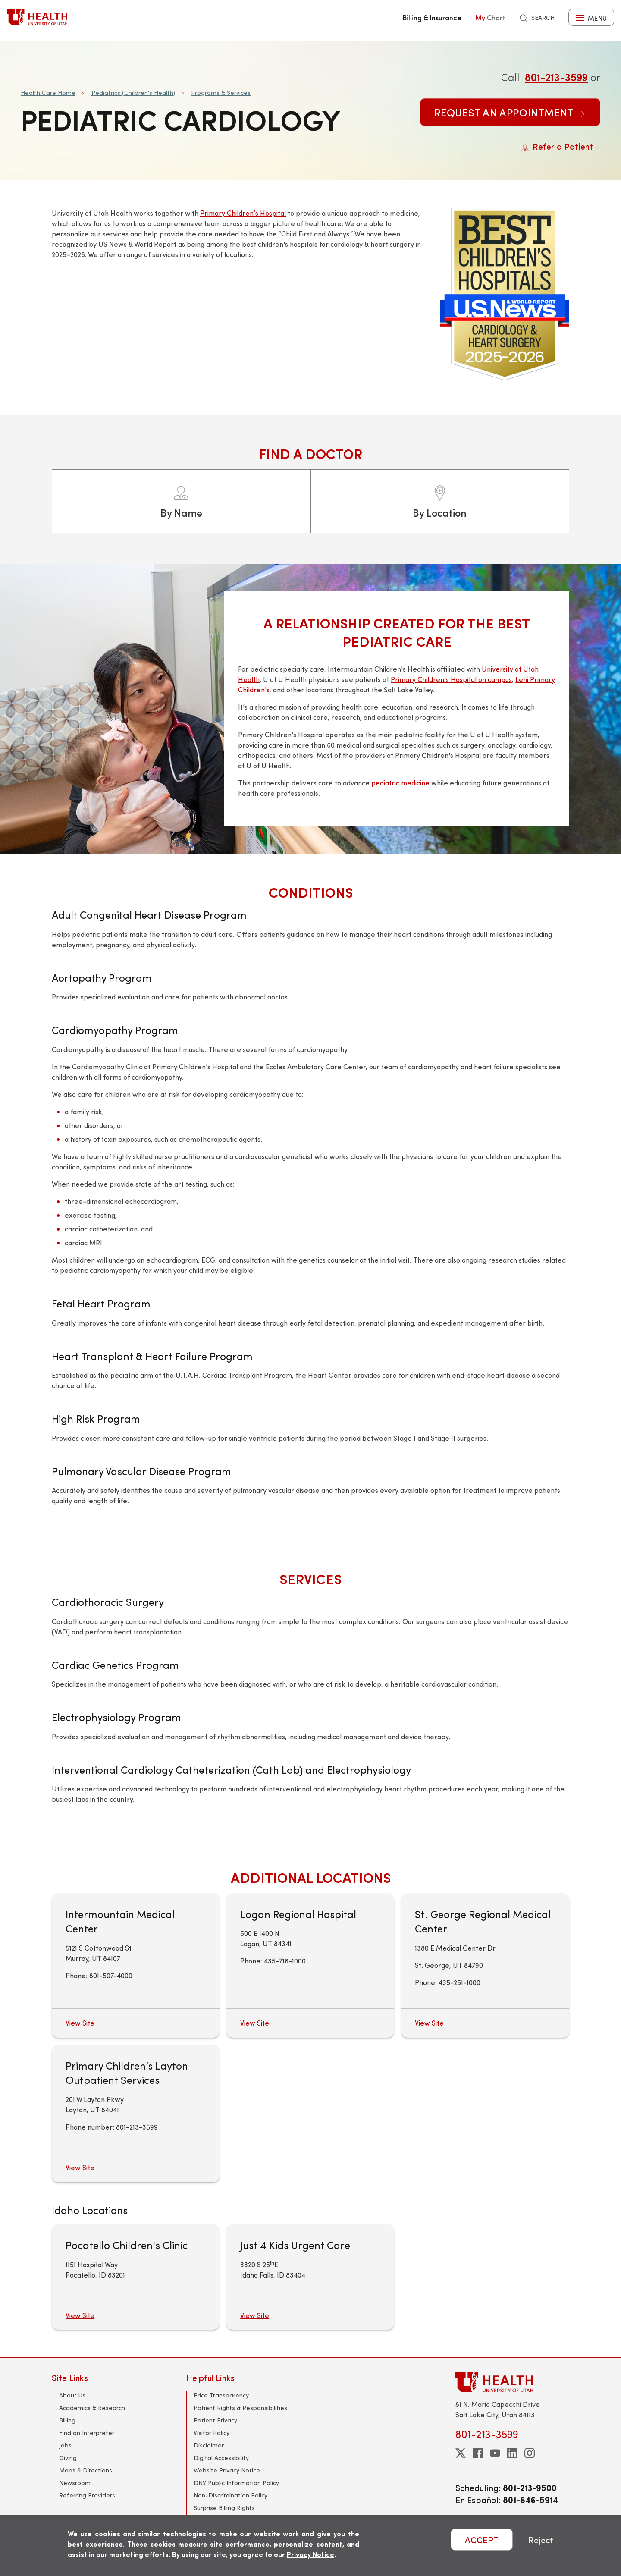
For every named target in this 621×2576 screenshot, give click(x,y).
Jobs (65, 2445)
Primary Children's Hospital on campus (451, 679)
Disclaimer (209, 2445)
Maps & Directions (85, 2470)
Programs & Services (221, 92)
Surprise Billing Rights (224, 2508)
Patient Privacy (215, 2420)
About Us (72, 2395)
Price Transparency (221, 2395)
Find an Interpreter (86, 2432)
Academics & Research (92, 2407)
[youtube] (495, 2453)
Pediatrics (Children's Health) (133, 92)
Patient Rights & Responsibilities (240, 2407)
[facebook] (478, 2453)
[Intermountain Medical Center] (136, 1965)
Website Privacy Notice (227, 2470)
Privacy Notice (310, 2554)
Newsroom (75, 2483)
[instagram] (529, 2453)
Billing (67, 2420)
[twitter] (460, 2453)
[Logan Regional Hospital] (310, 1965)
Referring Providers (87, 2495)
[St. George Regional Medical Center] (485, 1965)
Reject (540, 2539)
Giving (68, 2457)
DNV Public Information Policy (236, 2483)
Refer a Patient (560, 146)
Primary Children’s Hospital (243, 212)
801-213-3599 (556, 76)
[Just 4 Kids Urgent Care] (310, 2277)
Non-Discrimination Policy (230, 2495)
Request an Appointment (510, 112)
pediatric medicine (400, 782)
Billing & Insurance (432, 17)
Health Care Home (48, 92)
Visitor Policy (211, 2432)
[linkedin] (512, 2453)
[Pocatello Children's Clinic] (136, 2277)
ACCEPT (482, 2539)
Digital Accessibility (221, 2457)
